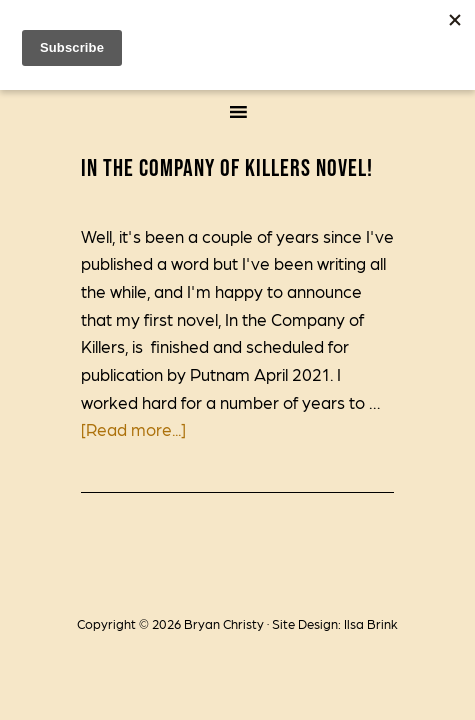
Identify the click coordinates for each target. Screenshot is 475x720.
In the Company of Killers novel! (227, 167)
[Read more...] (133, 429)
